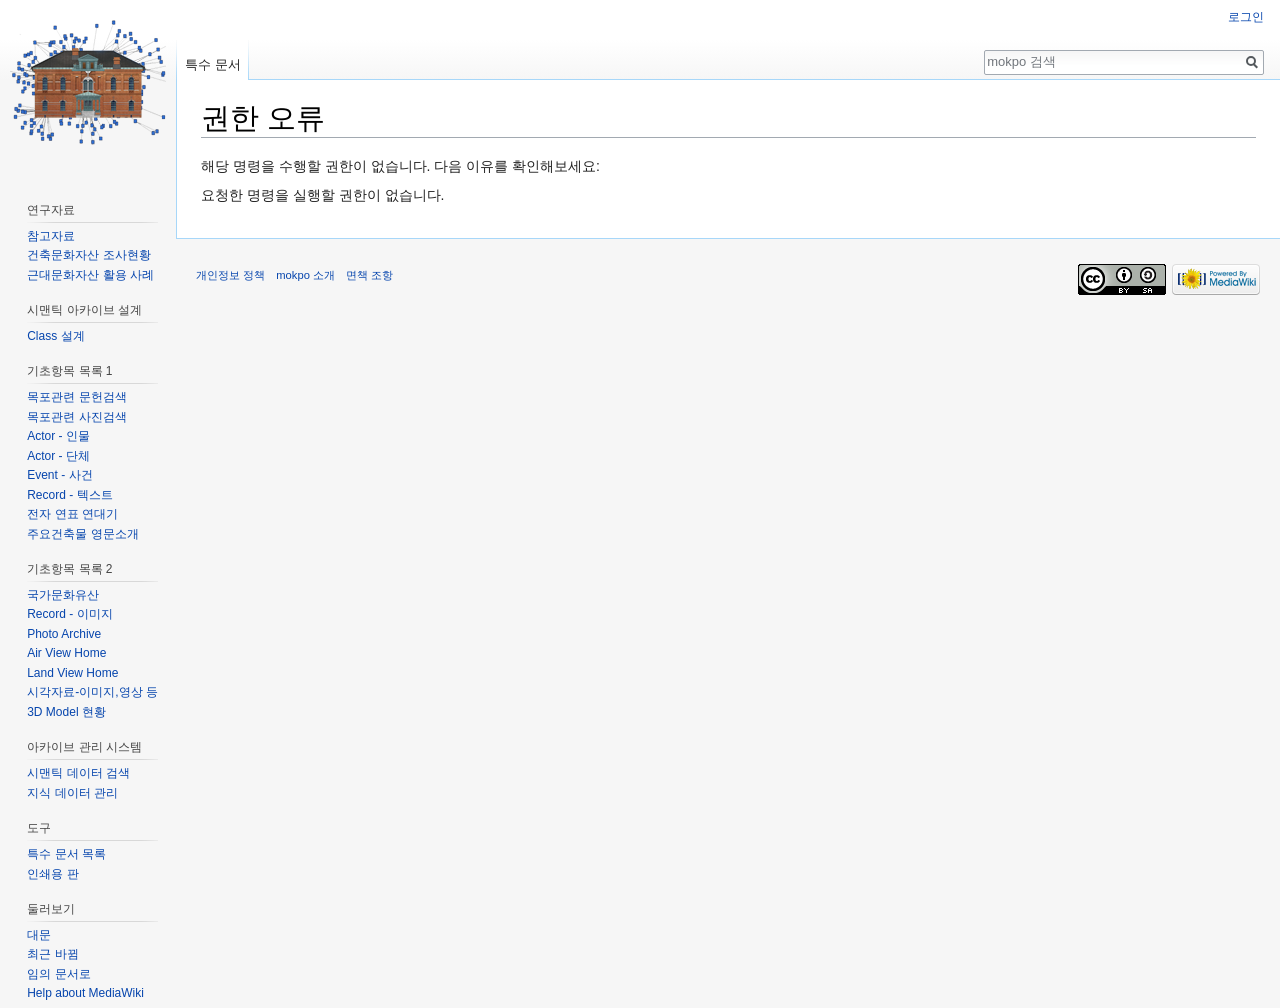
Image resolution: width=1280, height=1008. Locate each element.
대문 (39, 935)
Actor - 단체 (58, 456)
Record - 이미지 (69, 614)
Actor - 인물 (58, 436)
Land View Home (72, 673)
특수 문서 (213, 64)
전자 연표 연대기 (72, 514)
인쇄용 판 (52, 874)
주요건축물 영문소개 (82, 534)
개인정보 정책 (230, 275)
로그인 (1246, 17)
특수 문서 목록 (66, 854)
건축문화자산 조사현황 (88, 255)
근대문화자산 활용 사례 (90, 275)
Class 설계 (55, 336)
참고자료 (51, 236)
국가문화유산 (63, 595)
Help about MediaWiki (85, 993)
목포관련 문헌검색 (76, 397)
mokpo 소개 (305, 275)
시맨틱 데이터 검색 (78, 773)
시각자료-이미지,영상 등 (92, 692)
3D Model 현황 (66, 712)
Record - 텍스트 (69, 495)
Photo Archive (64, 634)
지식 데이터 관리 (72, 793)
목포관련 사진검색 (76, 417)
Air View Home (66, 653)
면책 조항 (369, 275)
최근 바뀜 (52, 954)
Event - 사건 (59, 475)
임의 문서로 (58, 974)
